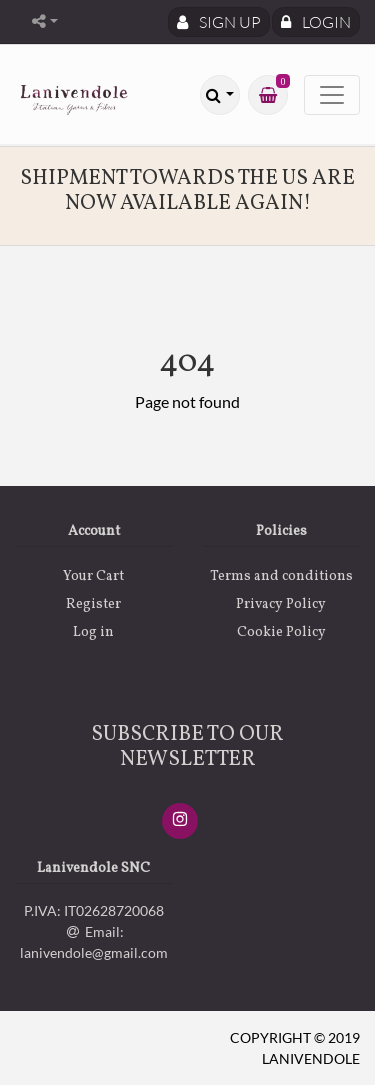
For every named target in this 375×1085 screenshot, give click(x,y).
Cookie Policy (281, 632)
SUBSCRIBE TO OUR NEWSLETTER (187, 747)
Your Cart (93, 576)
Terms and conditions (281, 576)
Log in (93, 632)
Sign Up (219, 22)
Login (316, 22)
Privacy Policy (281, 604)
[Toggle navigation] (332, 95)
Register (93, 604)
